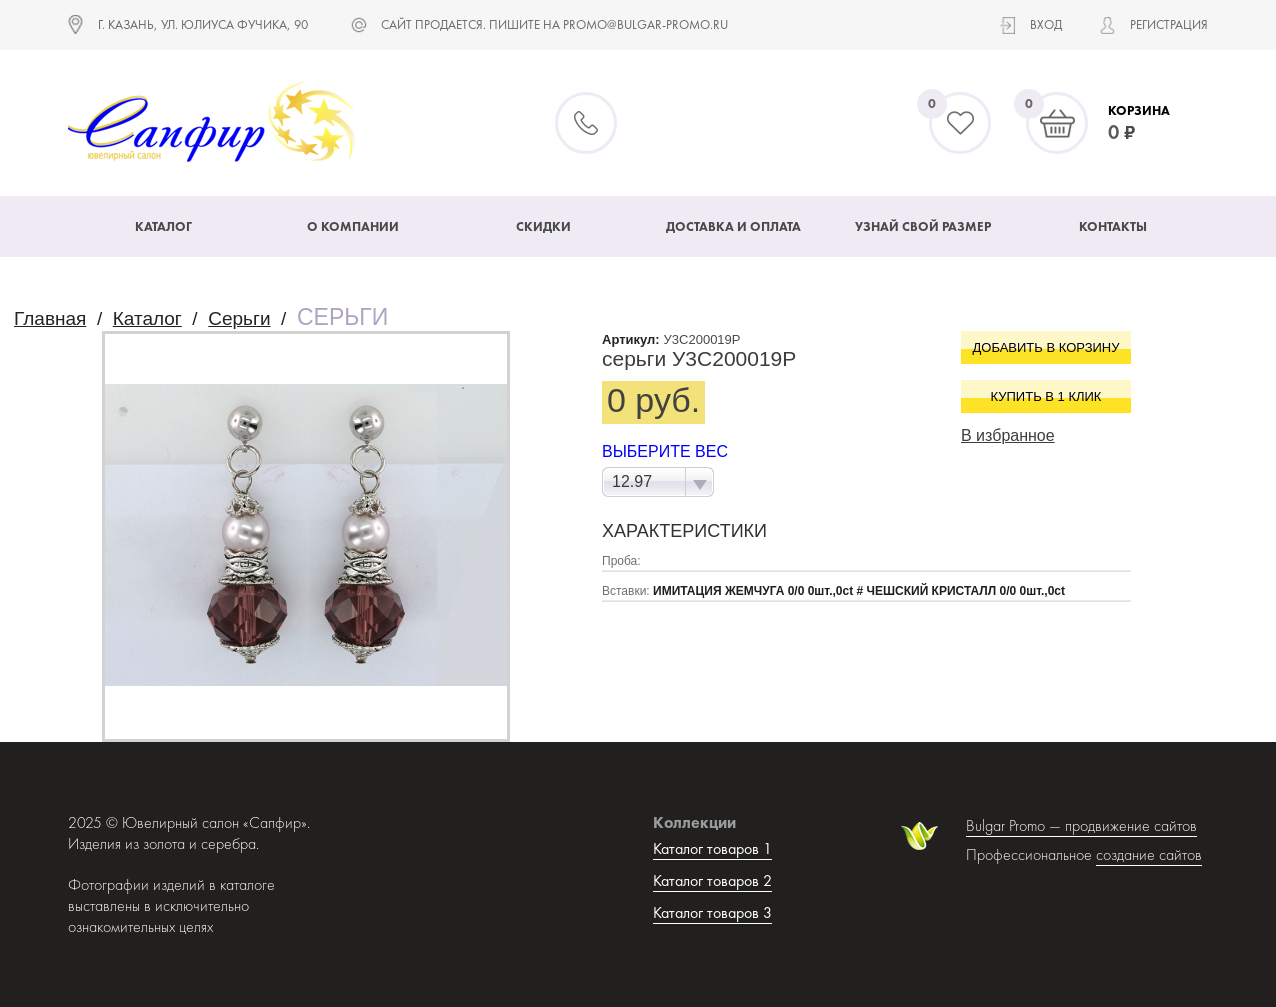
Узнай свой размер (923, 226)
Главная (50, 318)
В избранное (1008, 435)
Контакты (1113, 226)
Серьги (239, 318)
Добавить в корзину (1046, 347)
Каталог (163, 226)
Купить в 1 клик (1046, 396)
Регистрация (1169, 24)
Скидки (543, 226)
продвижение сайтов (1131, 825)
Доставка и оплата (733, 226)
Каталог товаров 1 (712, 848)
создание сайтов (1149, 854)
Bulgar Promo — (1015, 825)
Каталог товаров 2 (712, 880)
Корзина (1139, 110)
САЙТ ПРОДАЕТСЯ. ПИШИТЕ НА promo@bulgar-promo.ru (554, 24)
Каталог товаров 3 (712, 912)
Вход (1046, 24)
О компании (353, 226)
